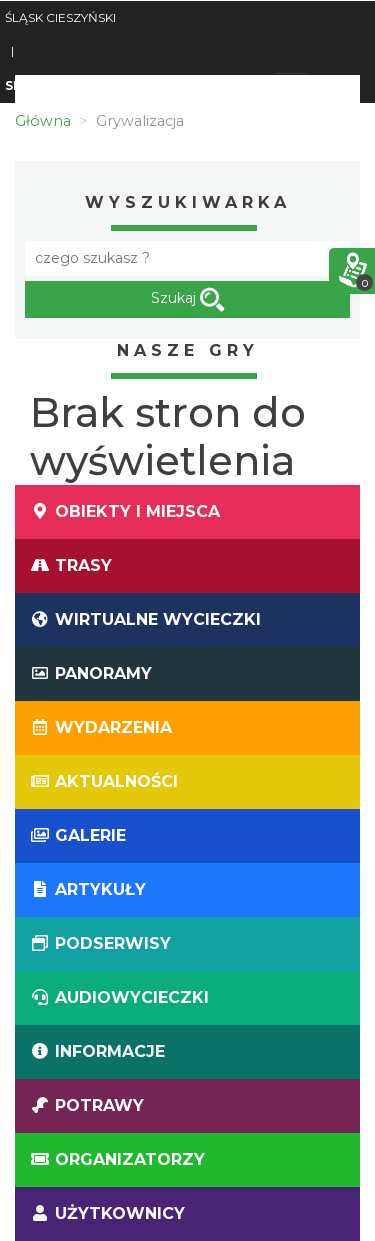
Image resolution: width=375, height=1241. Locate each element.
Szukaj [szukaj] (188, 299)
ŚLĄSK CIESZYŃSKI (60, 17)
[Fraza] (187, 258)
